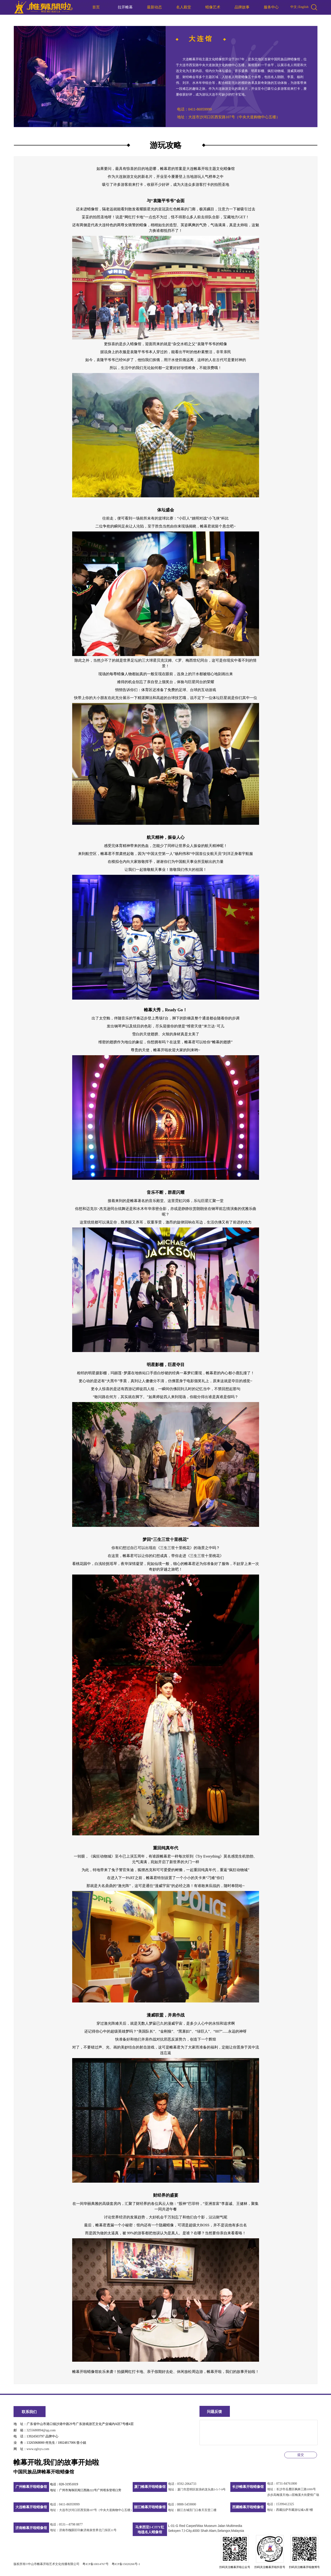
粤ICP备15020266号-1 (126, 2564)
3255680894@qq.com (41, 2430)
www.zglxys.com (38, 2449)
